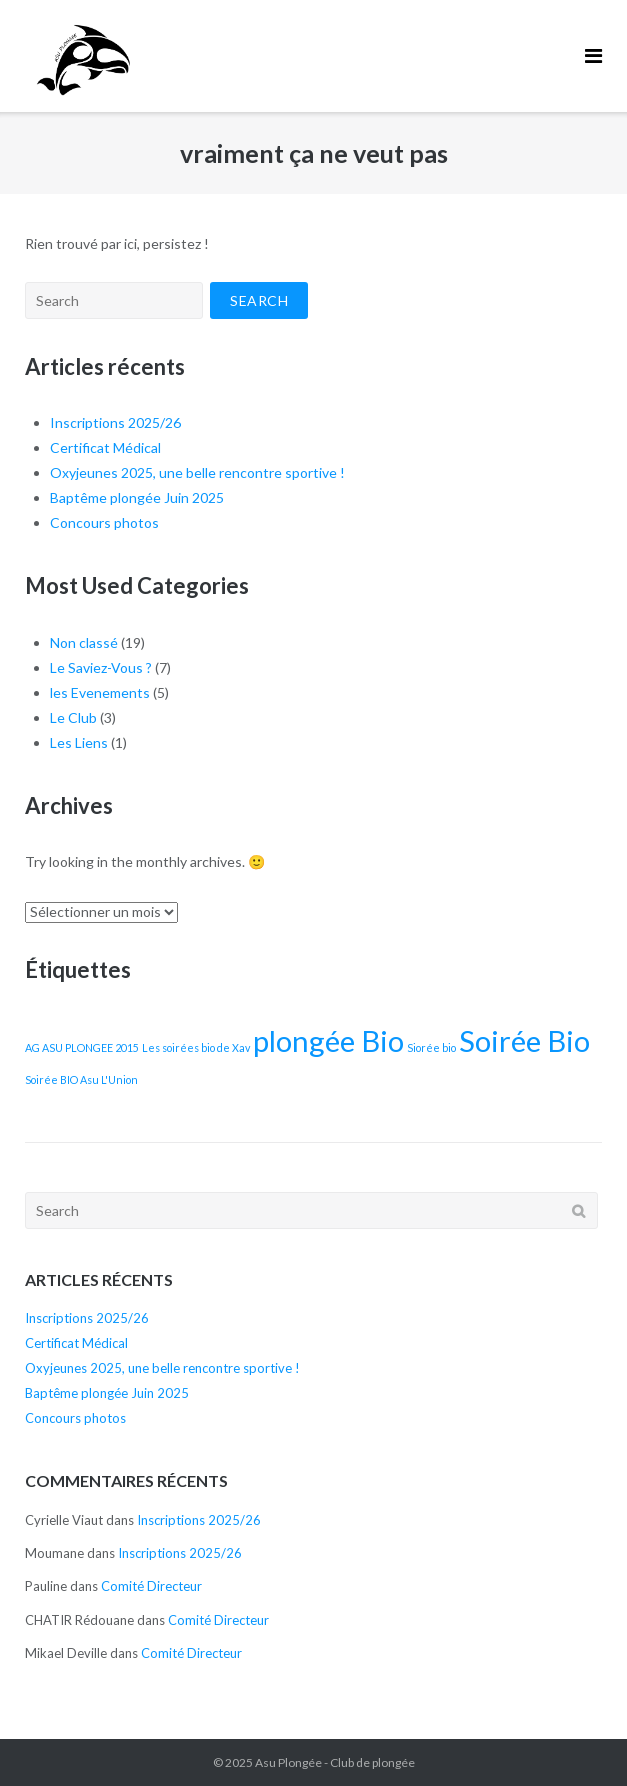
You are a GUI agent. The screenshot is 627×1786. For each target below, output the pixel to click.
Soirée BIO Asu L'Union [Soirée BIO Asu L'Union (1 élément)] (81, 1079)
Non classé (84, 642)
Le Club (73, 717)
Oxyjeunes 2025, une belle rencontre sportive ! (197, 472)
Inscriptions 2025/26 (115, 422)
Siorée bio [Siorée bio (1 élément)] (431, 1047)
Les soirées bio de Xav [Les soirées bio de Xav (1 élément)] (196, 1047)
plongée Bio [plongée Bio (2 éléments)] (328, 1040)
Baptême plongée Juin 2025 (137, 497)
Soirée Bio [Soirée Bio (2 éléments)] (524, 1040)
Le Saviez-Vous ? (101, 667)
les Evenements (100, 692)
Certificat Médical (105, 447)
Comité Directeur (151, 1586)
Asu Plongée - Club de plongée (335, 1762)
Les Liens (79, 742)
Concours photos (104, 522)
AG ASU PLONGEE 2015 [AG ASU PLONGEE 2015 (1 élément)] (82, 1047)
